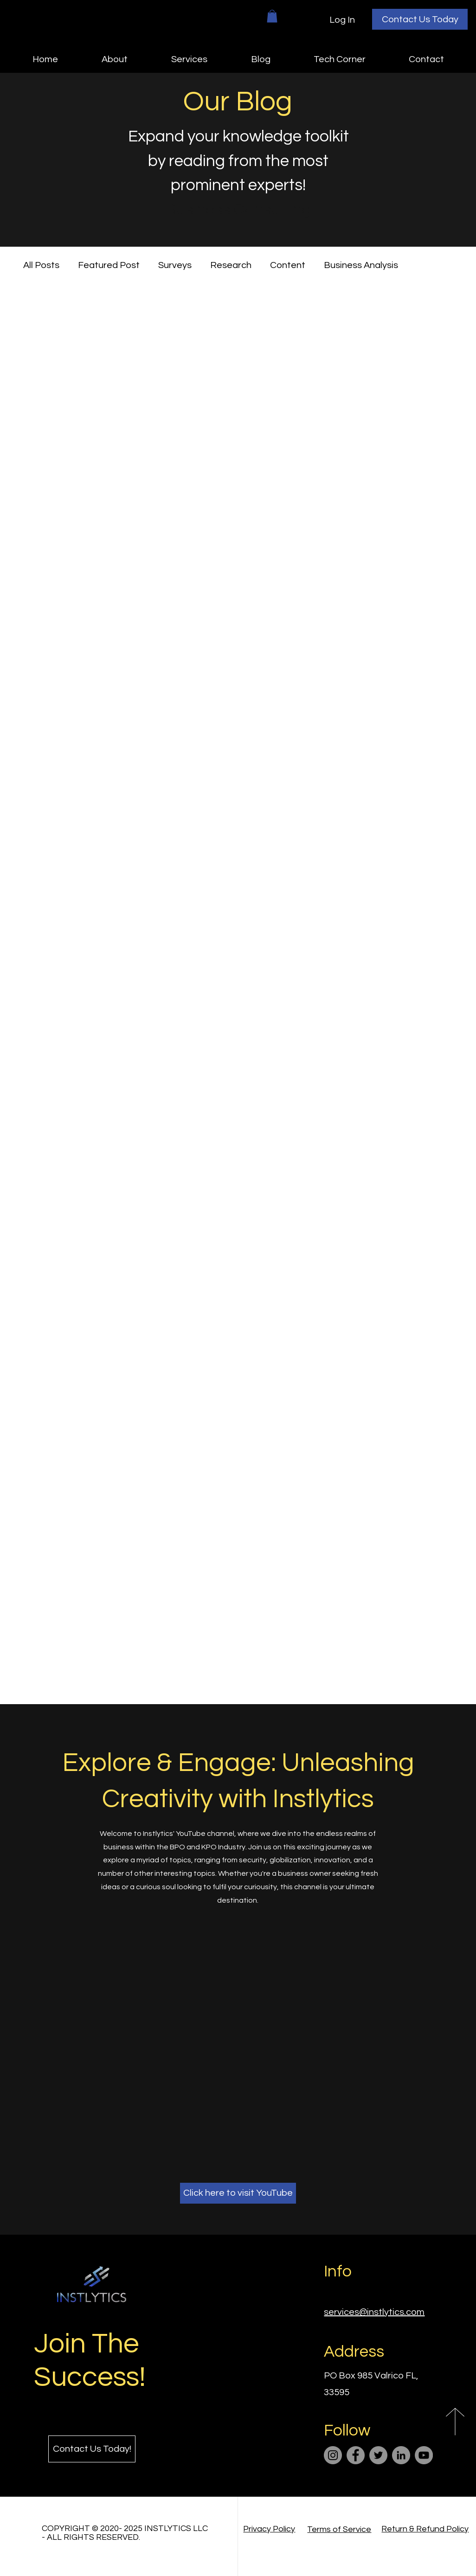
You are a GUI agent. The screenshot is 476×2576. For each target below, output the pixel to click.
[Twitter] (378, 2455)
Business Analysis (361, 265)
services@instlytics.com (374, 2312)
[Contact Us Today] (420, 19)
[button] (272, 16)
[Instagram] (333, 2455)
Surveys (175, 265)
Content (287, 265)
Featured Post (109, 265)
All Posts (41, 265)
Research (230, 265)
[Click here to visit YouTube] (238, 2193)
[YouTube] (424, 2455)
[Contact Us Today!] (91, 2448)
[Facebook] (356, 2455)
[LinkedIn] (401, 2455)
